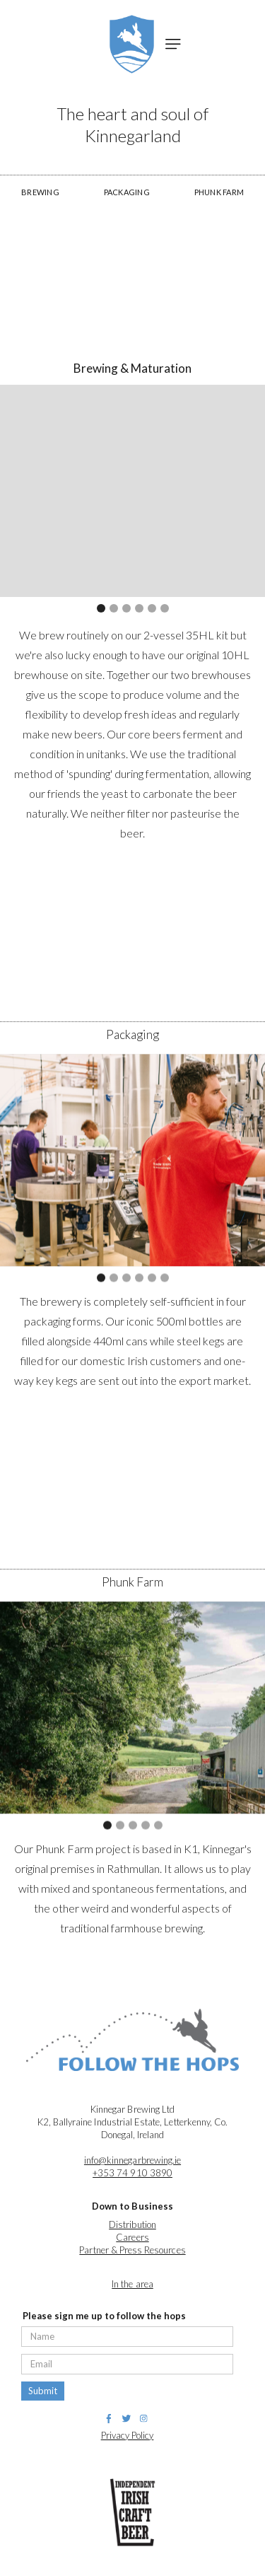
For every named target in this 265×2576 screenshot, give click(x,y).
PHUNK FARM (219, 192)
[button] (173, 44)
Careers (132, 2237)
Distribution (132, 2224)
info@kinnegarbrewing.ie (132, 2160)
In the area (132, 2284)
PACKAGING (127, 192)
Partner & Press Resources (132, 2250)
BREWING (40, 192)
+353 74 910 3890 (132, 2172)
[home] (128, 44)
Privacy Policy (127, 2435)
